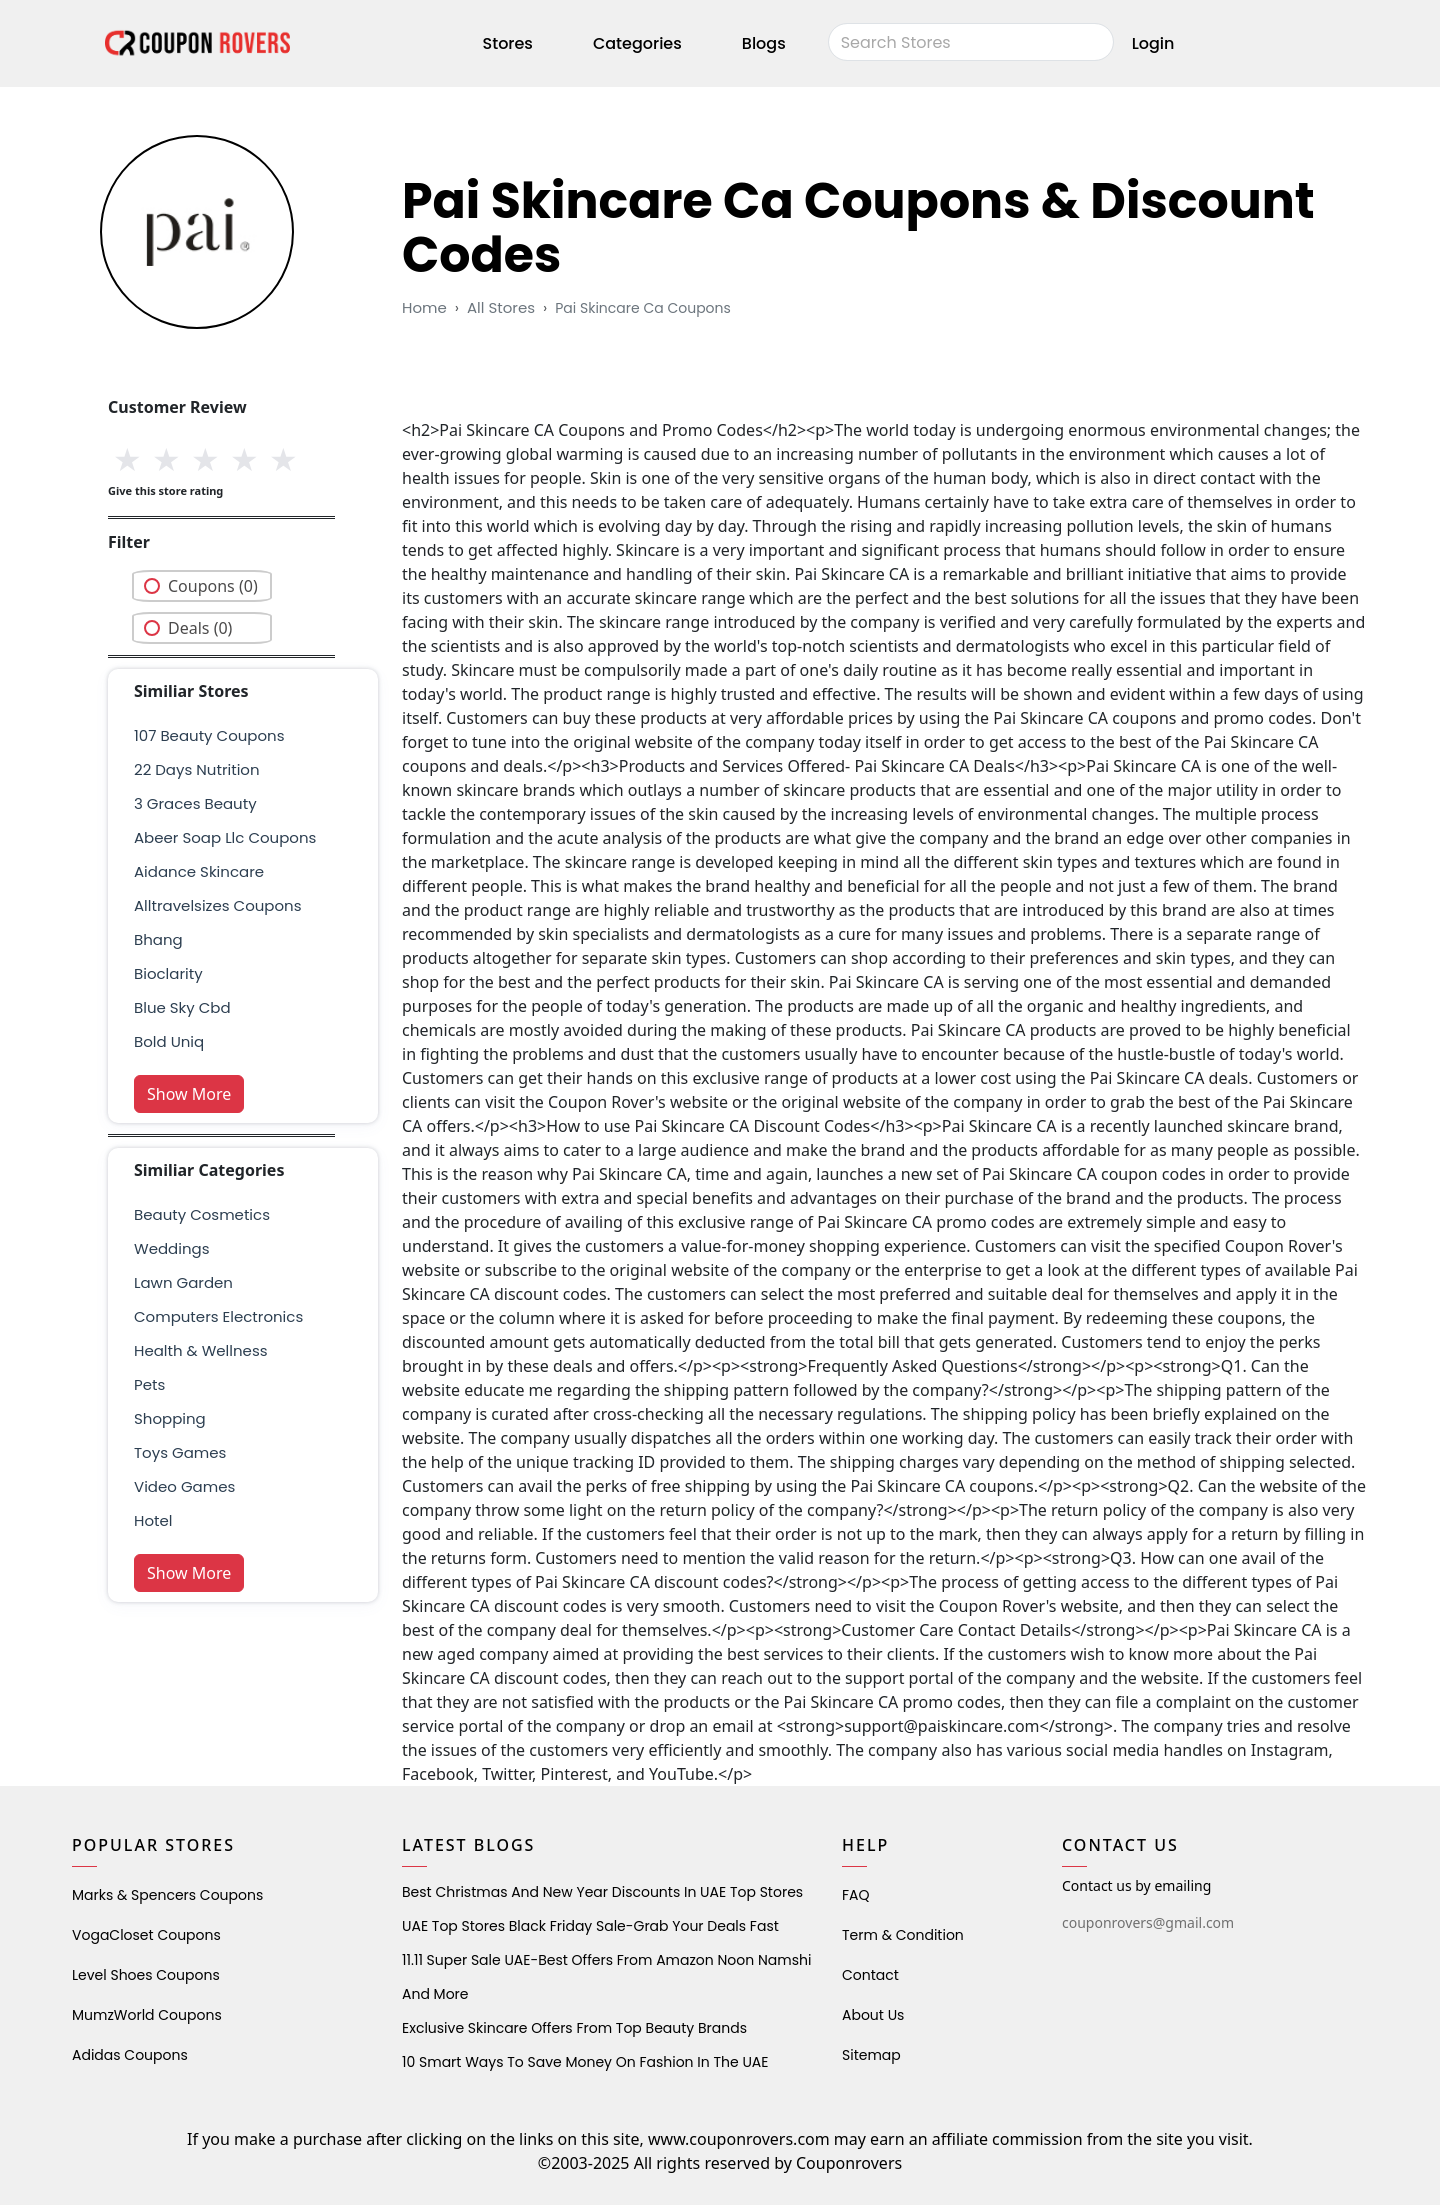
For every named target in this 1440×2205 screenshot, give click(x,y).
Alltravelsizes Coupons (218, 905)
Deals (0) (200, 628)
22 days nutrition (197, 769)
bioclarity (168, 973)
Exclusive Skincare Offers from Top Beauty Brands (574, 2028)
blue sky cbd (182, 1007)
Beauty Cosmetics (202, 1214)
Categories (637, 43)
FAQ (856, 1895)
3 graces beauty (195, 803)
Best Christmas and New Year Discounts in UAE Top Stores (602, 1892)
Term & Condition (903, 1935)
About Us (873, 2015)
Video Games (184, 1486)
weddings (171, 1248)
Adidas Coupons (130, 2055)
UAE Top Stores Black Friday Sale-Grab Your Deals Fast (590, 1926)
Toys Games (180, 1452)
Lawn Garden (183, 1282)
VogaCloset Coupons (146, 1935)
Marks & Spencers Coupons (167, 1895)
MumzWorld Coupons (147, 2015)
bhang (158, 939)
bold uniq (169, 1041)
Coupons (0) (213, 586)
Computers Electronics (218, 1316)
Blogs (764, 43)
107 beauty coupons (209, 735)
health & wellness (201, 1350)
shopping (170, 1418)
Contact (870, 1975)
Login (1153, 43)
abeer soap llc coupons (225, 837)
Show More (189, 1094)
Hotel (153, 1520)
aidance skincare (199, 871)
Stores (508, 43)
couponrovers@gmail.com (1148, 1922)
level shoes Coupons (146, 1975)
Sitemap (871, 2055)
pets (149, 1384)
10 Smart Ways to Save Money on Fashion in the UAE (585, 2062)
